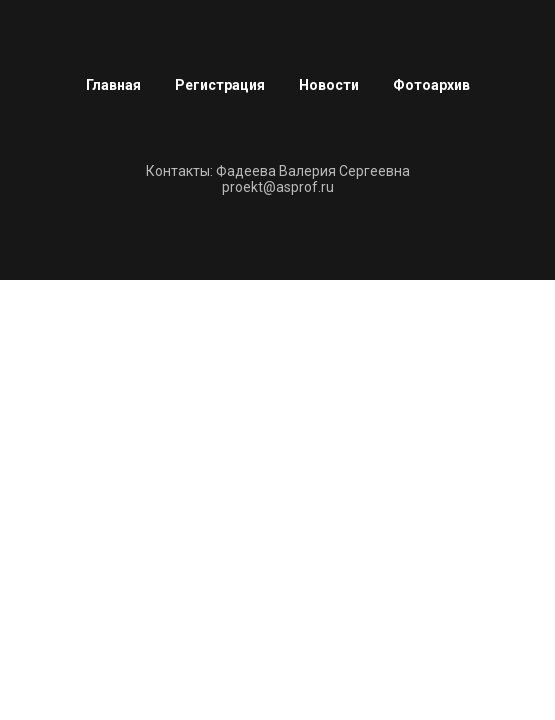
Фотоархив (431, 85)
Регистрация (220, 85)
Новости (329, 85)
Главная (113, 85)
